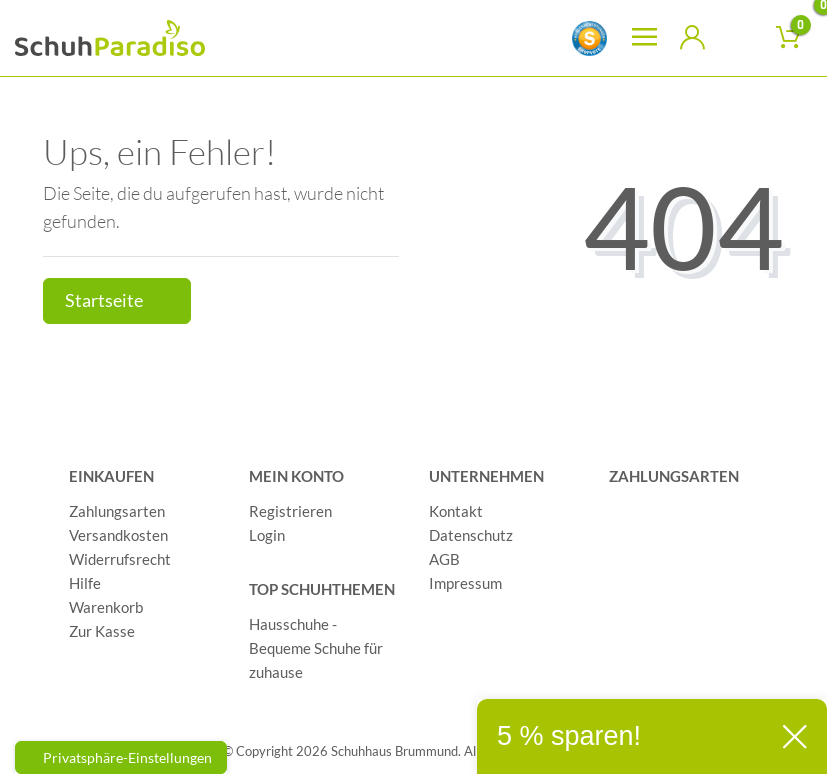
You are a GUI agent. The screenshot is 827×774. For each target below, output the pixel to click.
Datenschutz (471, 535)
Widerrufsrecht (120, 559)
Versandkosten (118, 535)
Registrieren (290, 511)
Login (267, 535)
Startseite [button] (117, 300)
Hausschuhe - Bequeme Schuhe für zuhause (316, 648)
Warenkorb (106, 607)
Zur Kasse (102, 631)
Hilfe (85, 583)
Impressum (465, 583)
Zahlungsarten (117, 511)
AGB (444, 559)
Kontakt (456, 511)
